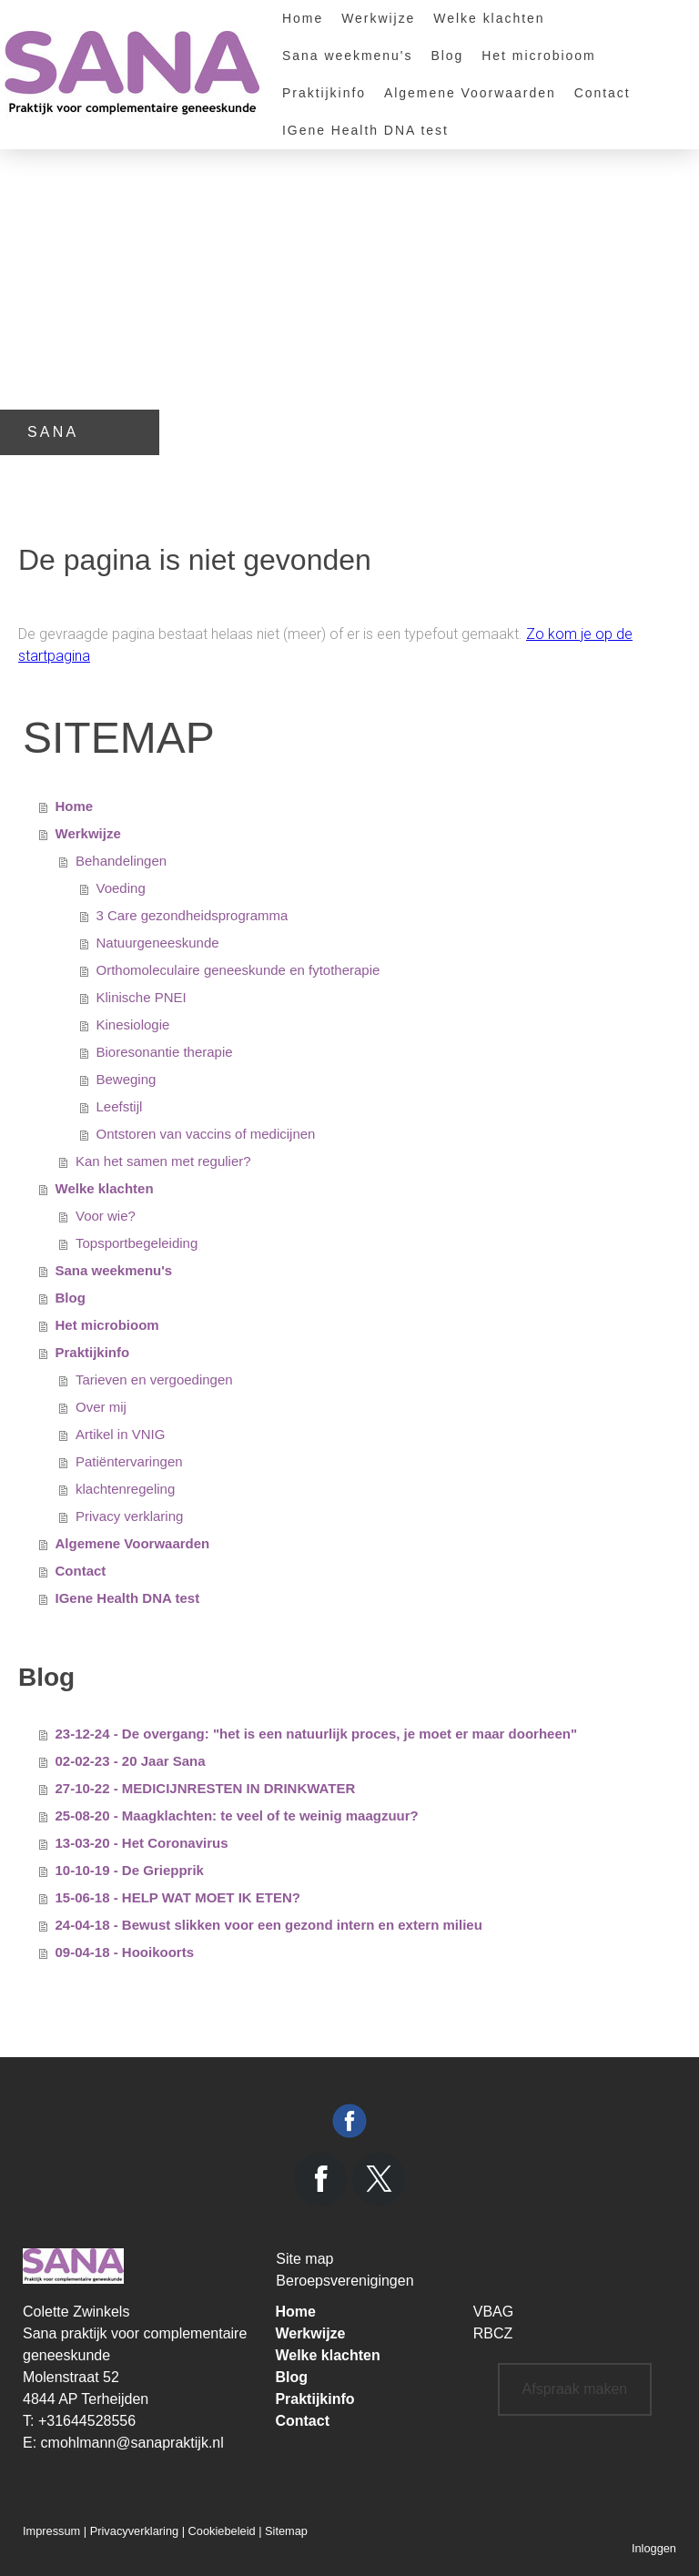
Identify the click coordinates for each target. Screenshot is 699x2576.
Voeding (121, 888)
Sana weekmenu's (347, 55)
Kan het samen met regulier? (163, 1161)
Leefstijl (119, 1106)
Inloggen (654, 2548)
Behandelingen (121, 860)
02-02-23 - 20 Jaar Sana (131, 1761)
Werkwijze (378, 18)
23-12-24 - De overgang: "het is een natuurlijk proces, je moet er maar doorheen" (317, 1733)
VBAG (493, 2311)
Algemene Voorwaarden (470, 93)
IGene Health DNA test (365, 130)
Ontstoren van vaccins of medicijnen (206, 1133)
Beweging (126, 1079)
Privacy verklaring (129, 1516)
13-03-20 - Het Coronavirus (142, 1843)
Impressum (51, 2531)
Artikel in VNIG (120, 1434)
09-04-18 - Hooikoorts (125, 1952)
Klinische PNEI (141, 997)
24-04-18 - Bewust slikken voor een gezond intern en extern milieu (269, 1924)
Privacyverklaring (134, 2531)
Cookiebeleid (222, 2531)
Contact (602, 93)
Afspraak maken (575, 2389)
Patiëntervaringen (129, 1461)
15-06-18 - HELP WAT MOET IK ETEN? (178, 1897)
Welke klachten (488, 18)
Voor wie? (106, 1215)
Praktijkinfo (324, 93)
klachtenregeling (125, 1488)
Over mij (101, 1407)
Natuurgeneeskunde (157, 942)
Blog (447, 55)
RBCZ (493, 2333)
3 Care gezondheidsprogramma (192, 915)
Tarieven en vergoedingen (154, 1379)
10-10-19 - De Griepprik (130, 1870)
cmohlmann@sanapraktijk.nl (132, 2442)
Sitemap (286, 2531)
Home (302, 18)
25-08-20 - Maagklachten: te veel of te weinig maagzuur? (237, 1815)
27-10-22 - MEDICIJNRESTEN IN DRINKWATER (206, 1788)
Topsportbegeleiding (137, 1243)
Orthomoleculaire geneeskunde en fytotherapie (238, 970)
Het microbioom (538, 55)
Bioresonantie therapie (164, 1052)
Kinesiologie (133, 1024)
